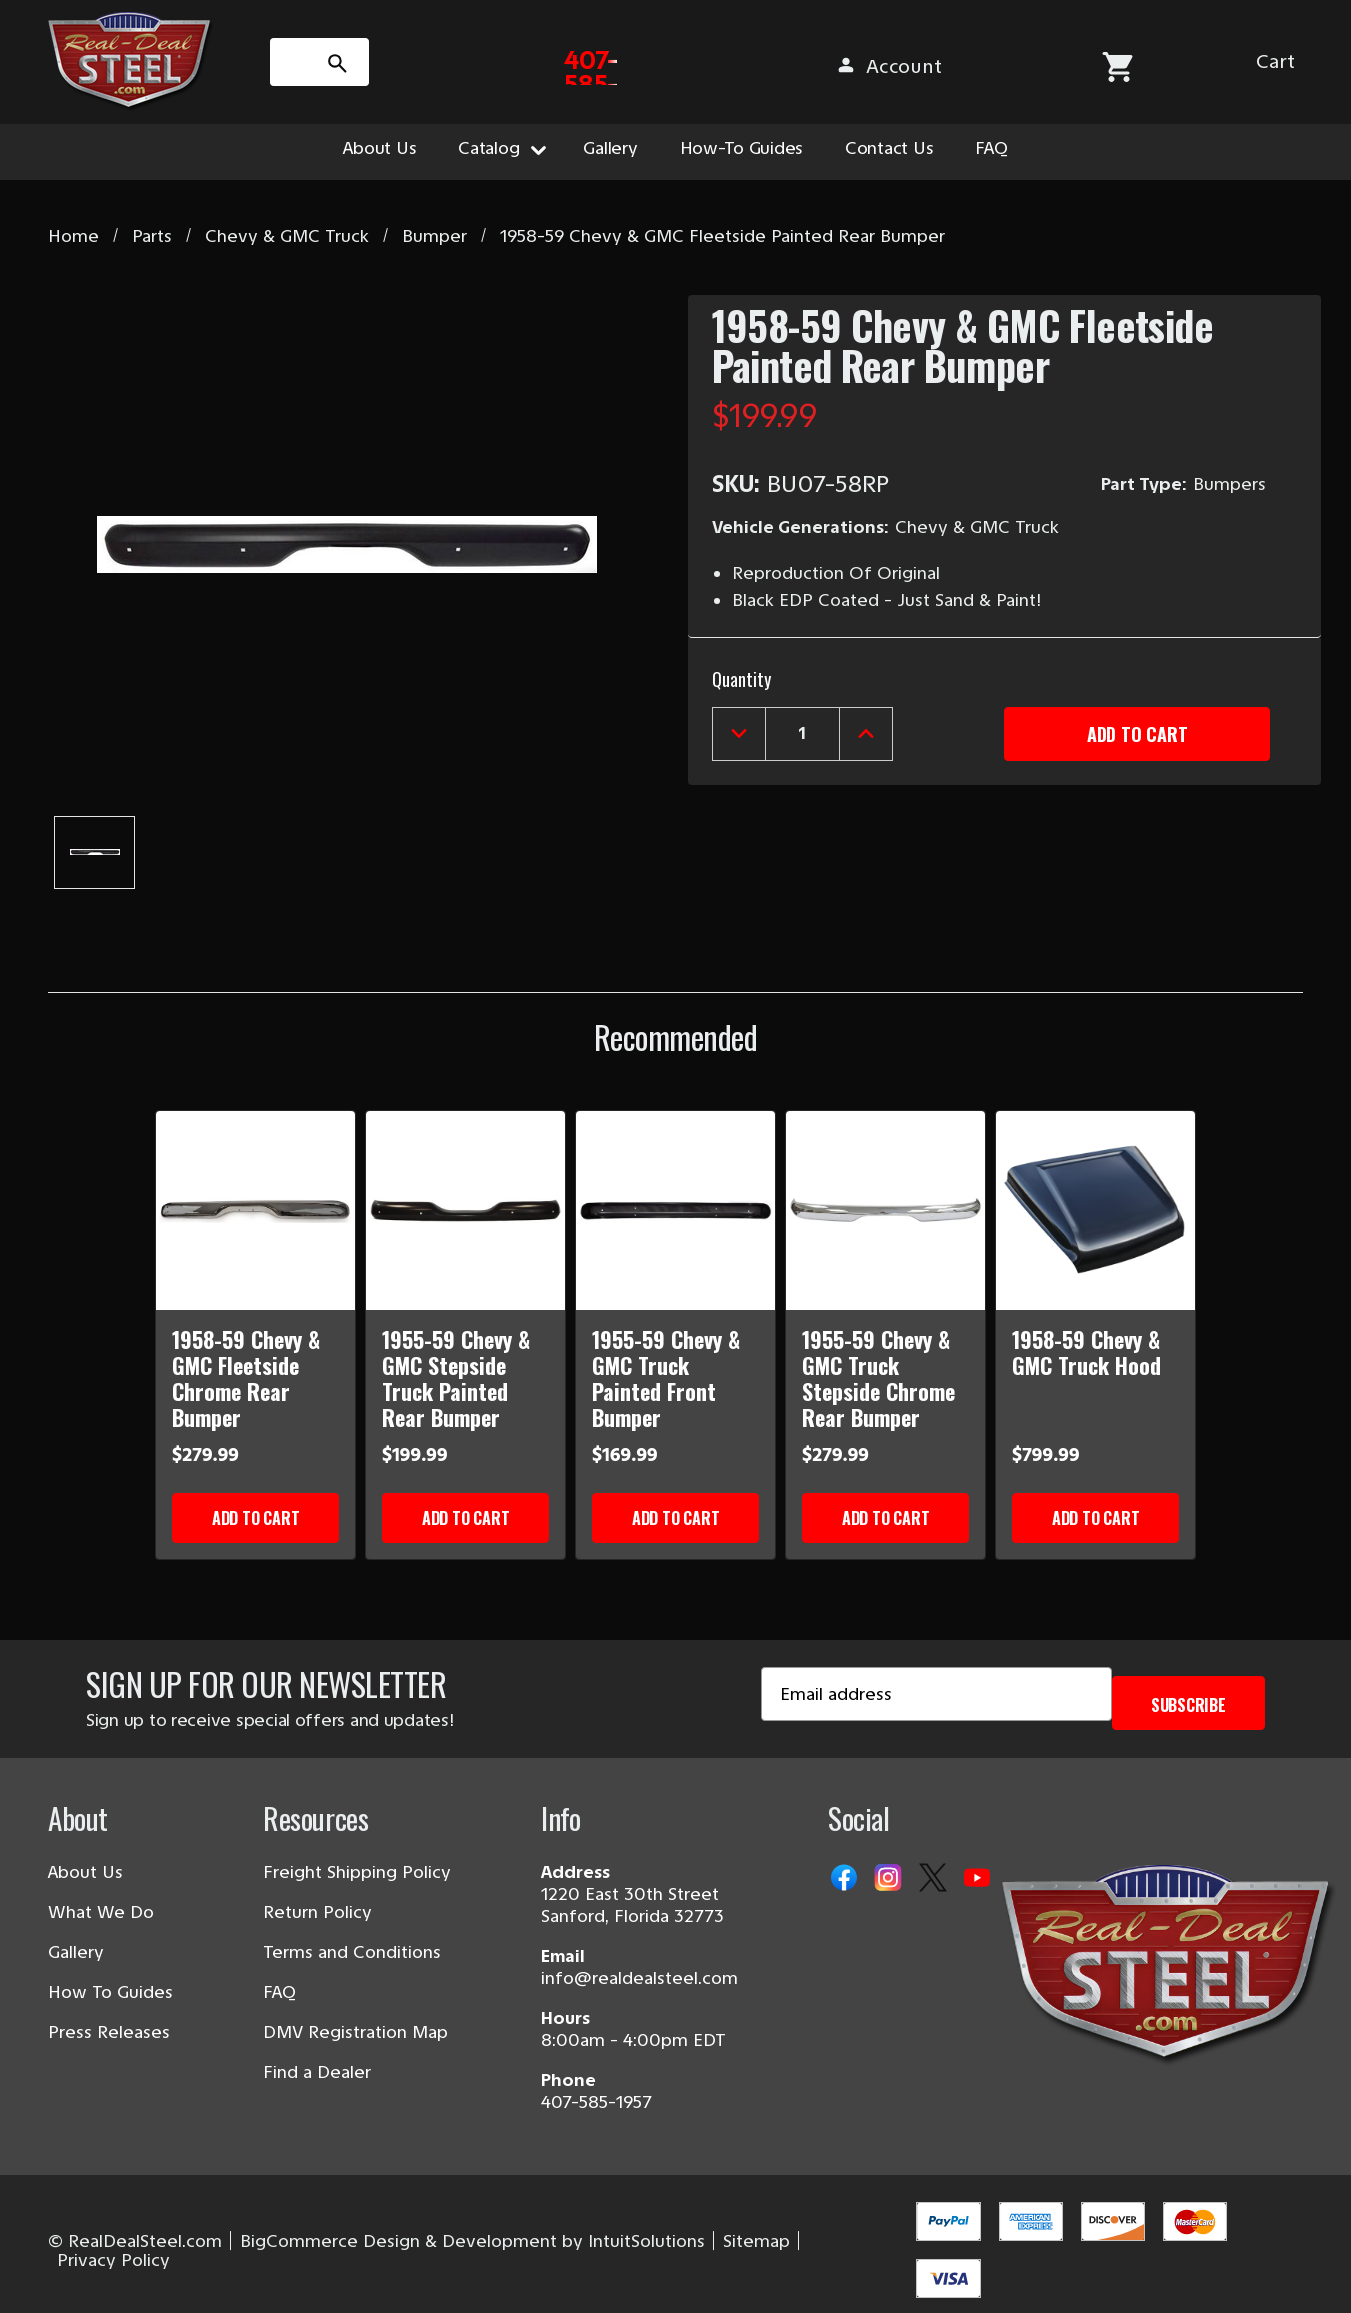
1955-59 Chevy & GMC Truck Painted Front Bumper (666, 1378)
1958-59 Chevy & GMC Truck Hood (1086, 1352)
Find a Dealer (317, 2072)
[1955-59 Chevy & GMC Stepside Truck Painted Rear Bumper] (465, 1210)
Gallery (610, 148)
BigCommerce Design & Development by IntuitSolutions (472, 2241)
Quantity (741, 675)
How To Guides (110, 1992)
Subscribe (1188, 1701)
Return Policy (317, 1912)
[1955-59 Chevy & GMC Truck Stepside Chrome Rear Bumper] (885, 1210)
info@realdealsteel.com (639, 1978)
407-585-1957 (596, 2102)
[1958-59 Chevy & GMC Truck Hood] (1095, 1210)
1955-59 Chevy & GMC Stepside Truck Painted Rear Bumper (456, 1378)
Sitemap (756, 2241)
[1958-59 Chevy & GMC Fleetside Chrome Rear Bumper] (255, 1210)
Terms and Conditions (352, 1952)
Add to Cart (255, 1518)
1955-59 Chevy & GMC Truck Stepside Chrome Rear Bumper (878, 1378)
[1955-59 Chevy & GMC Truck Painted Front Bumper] (675, 1210)
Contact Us (889, 148)
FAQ (991, 148)
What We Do (101, 1912)
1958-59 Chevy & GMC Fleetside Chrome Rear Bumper (246, 1378)
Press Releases (109, 2032)
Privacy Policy (113, 2260)
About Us (379, 148)
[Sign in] (1132, 66)
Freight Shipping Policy (357, 1872)
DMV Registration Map (355, 2032)
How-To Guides (742, 148)
